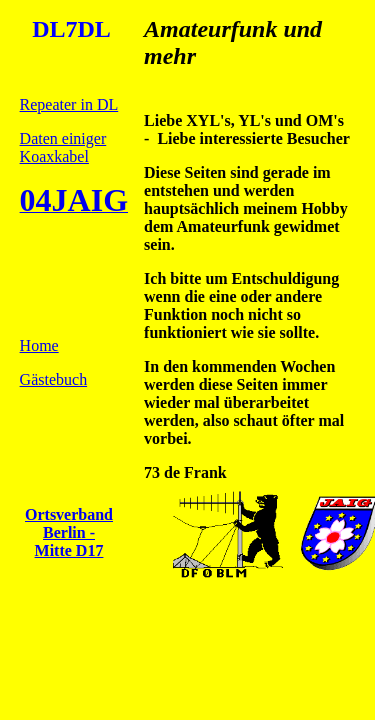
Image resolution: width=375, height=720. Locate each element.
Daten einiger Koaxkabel (63, 147)
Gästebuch (54, 379)
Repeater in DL (69, 104)
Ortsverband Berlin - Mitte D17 (69, 532)
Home (39, 345)
